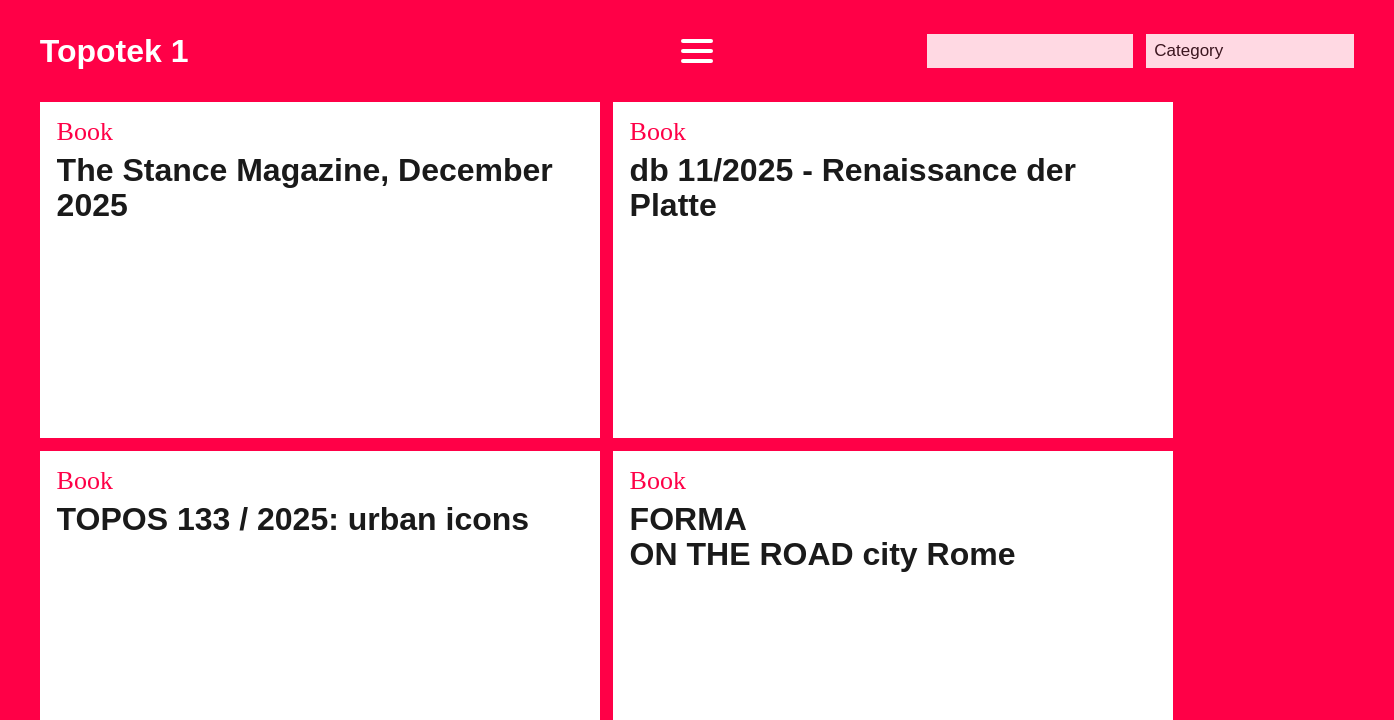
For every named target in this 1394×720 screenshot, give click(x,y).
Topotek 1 (114, 51)
